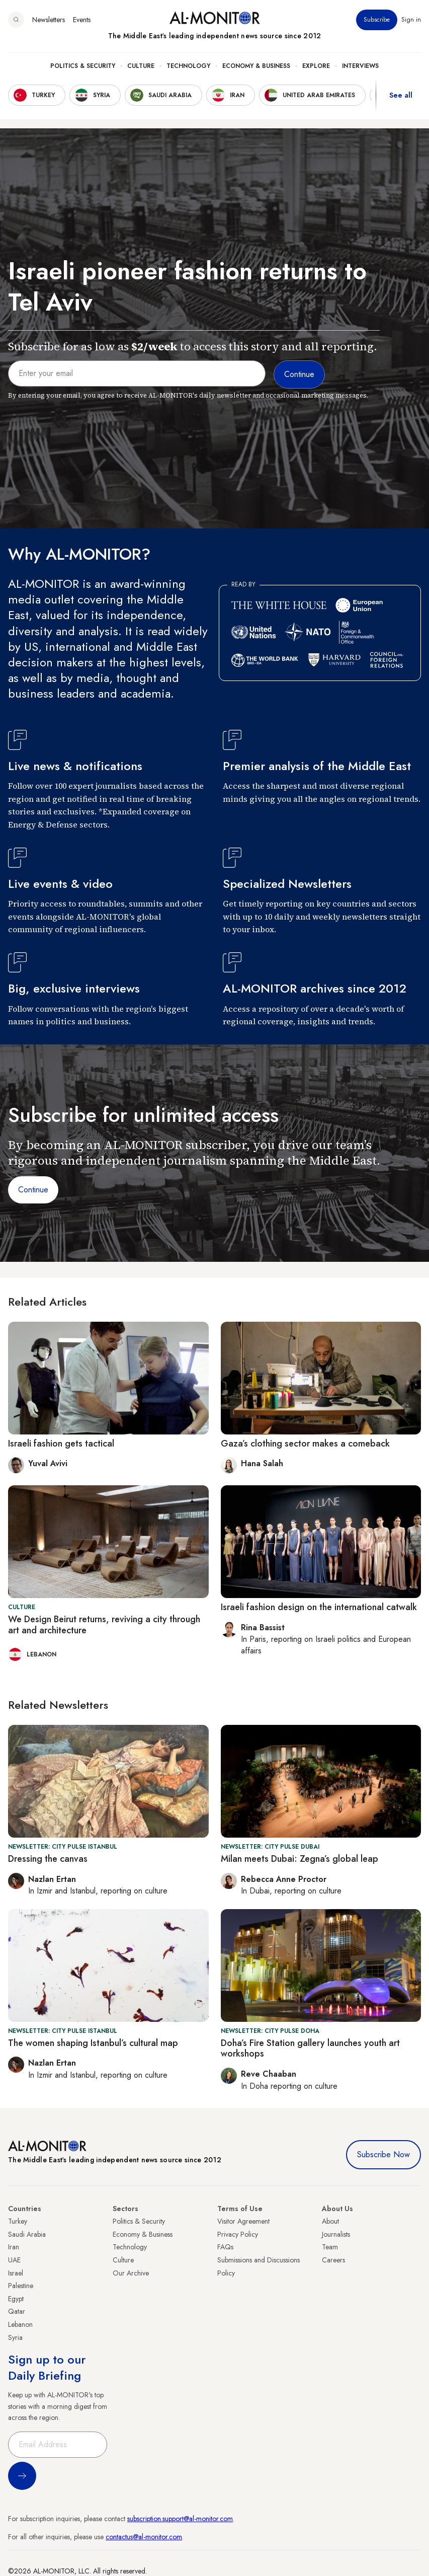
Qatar (16, 2311)
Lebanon (20, 2324)
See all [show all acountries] (400, 95)
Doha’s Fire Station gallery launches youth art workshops (310, 2048)
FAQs (225, 2247)
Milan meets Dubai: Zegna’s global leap (299, 1858)
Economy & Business (256, 66)
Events (82, 20)
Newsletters (48, 20)
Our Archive (131, 2273)
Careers (333, 2260)
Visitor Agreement (243, 2221)
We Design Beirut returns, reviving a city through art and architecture (104, 1625)
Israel (15, 2273)
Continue (33, 1189)
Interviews (360, 66)
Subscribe (377, 19)
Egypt (16, 2299)
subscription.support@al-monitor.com (180, 2519)
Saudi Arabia (27, 2234)
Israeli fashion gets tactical (61, 1443)
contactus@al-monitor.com (144, 2537)
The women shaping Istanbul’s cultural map (93, 2043)
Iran (13, 2247)
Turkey (17, 2221)
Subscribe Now (383, 2154)
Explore (316, 66)
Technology (188, 66)
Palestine (20, 2286)
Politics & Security (82, 66)
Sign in (411, 19)
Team (330, 2247)
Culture (140, 66)
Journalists (336, 2234)
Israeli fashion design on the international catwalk (319, 1607)
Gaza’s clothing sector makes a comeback (305, 1443)
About (330, 2221)
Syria (15, 2337)
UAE (14, 2260)
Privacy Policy (237, 2234)
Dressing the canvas (48, 1858)
